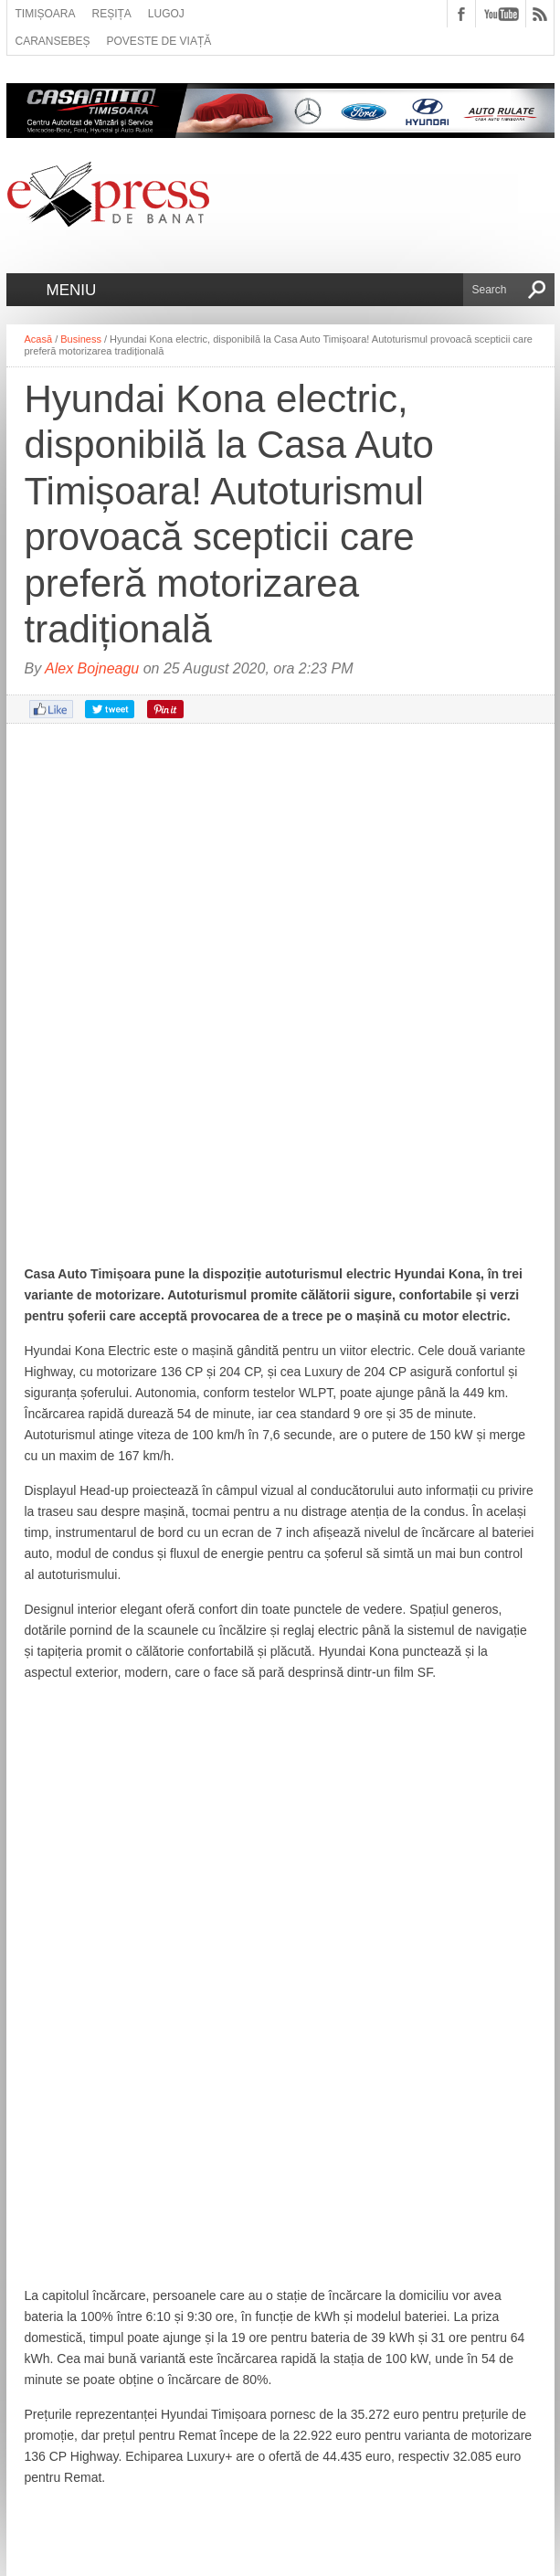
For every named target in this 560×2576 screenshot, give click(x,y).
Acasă (39, 339)
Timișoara (46, 13)
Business (80, 339)
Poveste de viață (159, 41)
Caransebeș (53, 41)
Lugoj (166, 13)
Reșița (112, 13)
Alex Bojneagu (92, 668)
